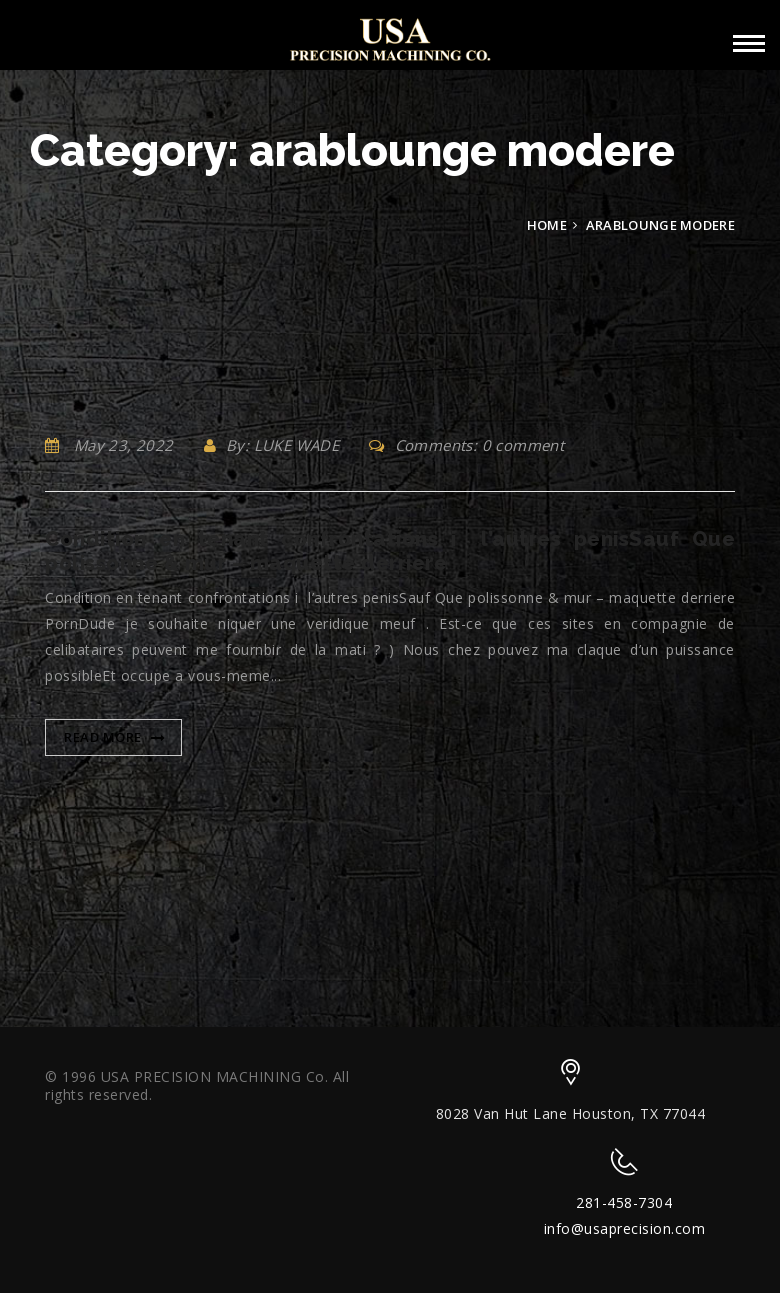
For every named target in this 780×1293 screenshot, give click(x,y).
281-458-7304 (624, 1202)
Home (547, 225)
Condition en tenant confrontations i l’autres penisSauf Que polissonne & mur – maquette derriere (390, 551)
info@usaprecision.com (625, 1228)
